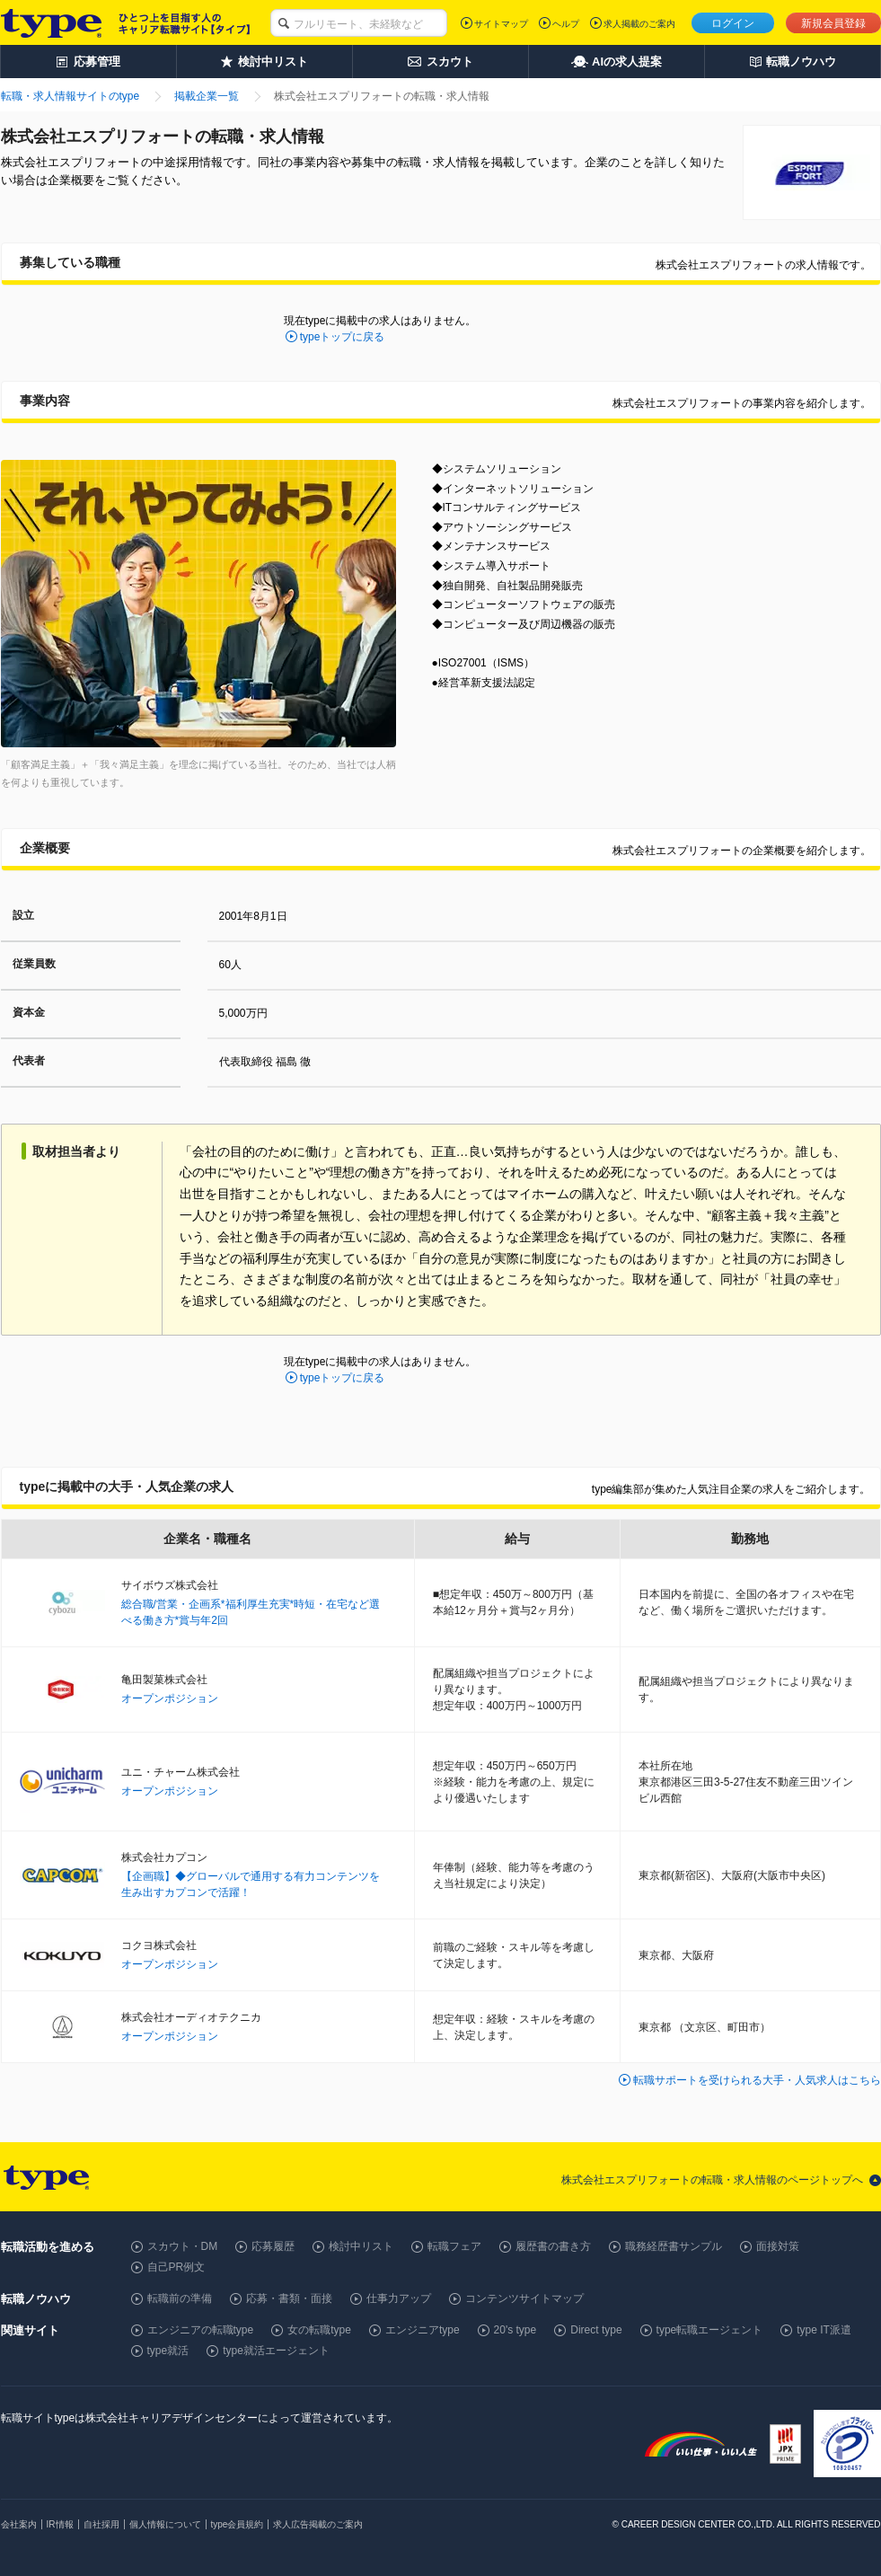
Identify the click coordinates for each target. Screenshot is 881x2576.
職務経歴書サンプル (673, 2246)
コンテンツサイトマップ (524, 2298)
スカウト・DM (182, 2246)
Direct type (595, 2330)
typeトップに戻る (342, 337)
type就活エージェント (276, 2350)
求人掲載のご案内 (639, 24)
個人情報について (165, 2524)
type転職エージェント (709, 2330)
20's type (515, 2330)
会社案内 (19, 2524)
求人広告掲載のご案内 (318, 2524)
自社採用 (101, 2524)
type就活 (168, 2350)
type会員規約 (237, 2524)
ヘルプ (565, 24)
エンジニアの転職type (200, 2330)
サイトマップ (501, 24)
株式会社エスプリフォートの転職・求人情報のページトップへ (712, 2180)
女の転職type (319, 2330)
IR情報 (60, 2524)
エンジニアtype (422, 2330)
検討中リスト (361, 2246)
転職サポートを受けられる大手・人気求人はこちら (757, 2080)
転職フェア (454, 2246)
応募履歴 (273, 2246)
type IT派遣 (824, 2330)
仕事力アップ (398, 2298)
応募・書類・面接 (289, 2298)
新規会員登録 (833, 23)
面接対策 (777, 2246)
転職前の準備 (179, 2298)
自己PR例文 (176, 2267)
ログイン (732, 23)
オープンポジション (169, 1698)
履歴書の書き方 (553, 2246)
